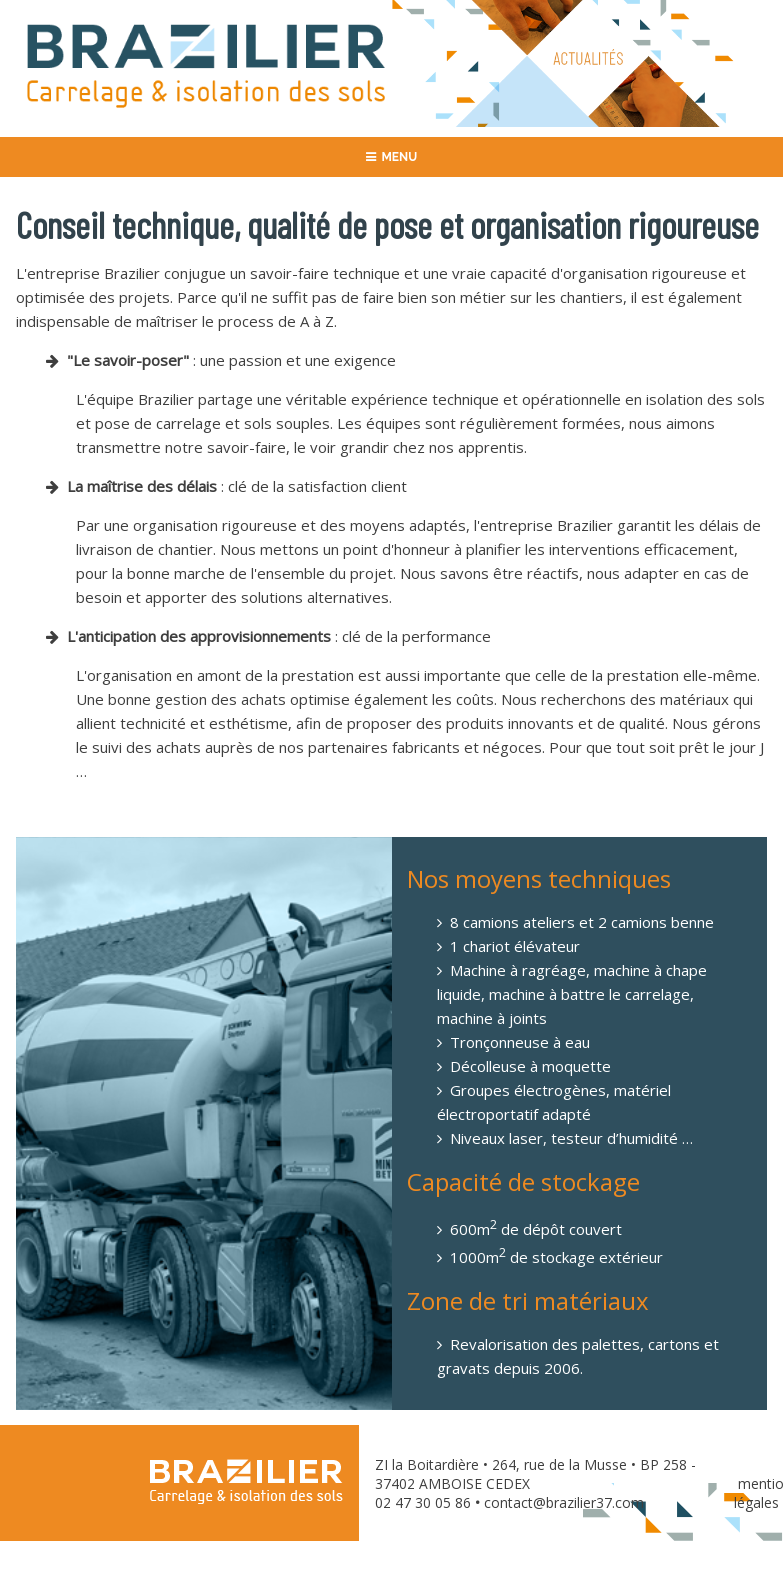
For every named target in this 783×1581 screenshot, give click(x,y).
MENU (392, 157)
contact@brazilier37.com (564, 1502)
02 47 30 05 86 (423, 1502)
